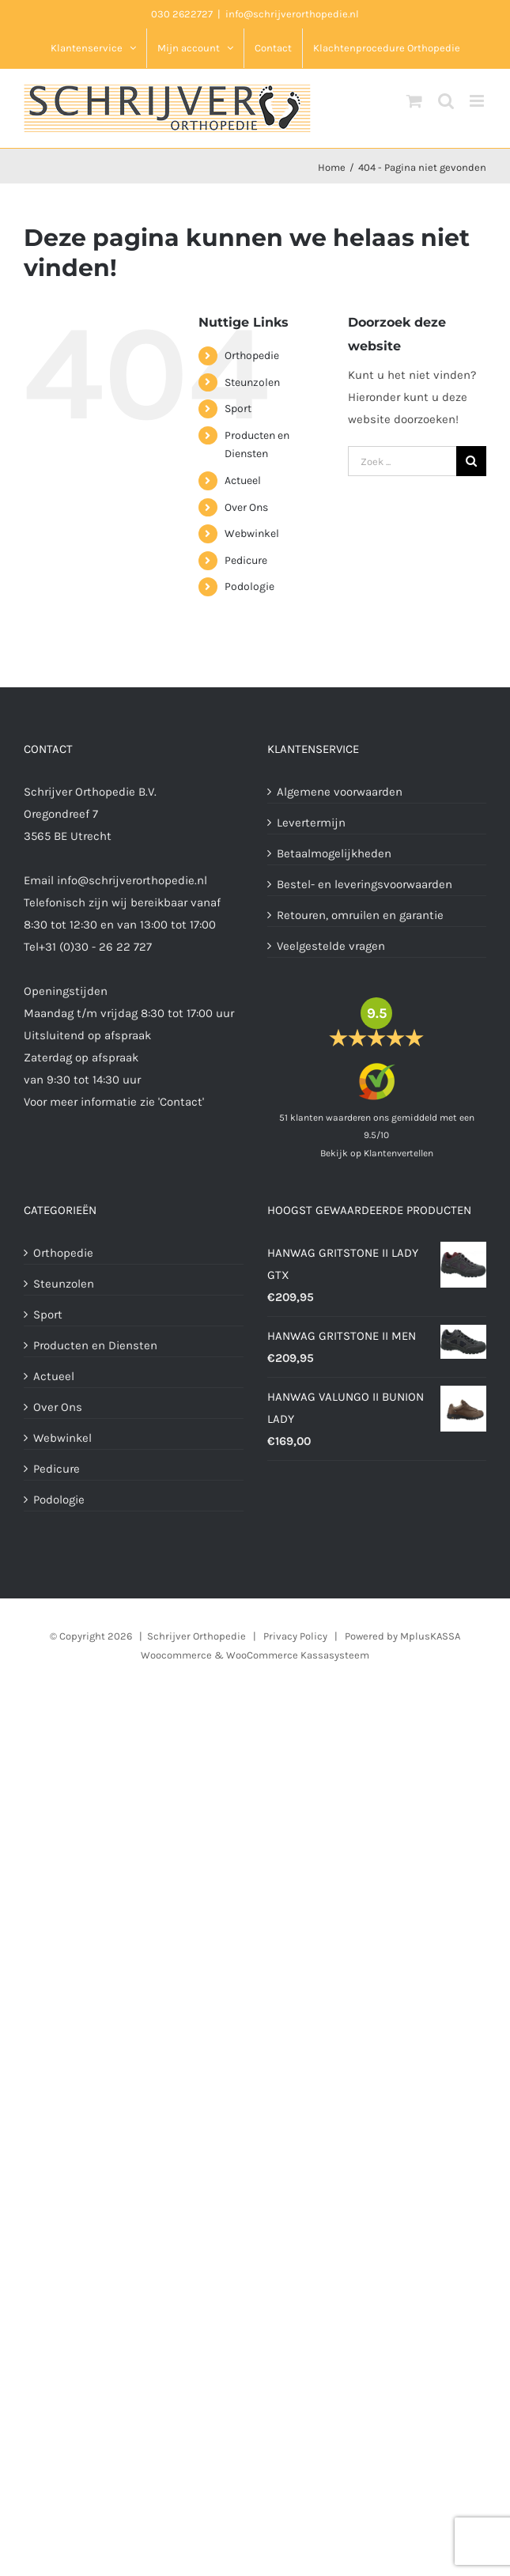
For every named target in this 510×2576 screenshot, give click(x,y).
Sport (238, 408)
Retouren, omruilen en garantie (360, 915)
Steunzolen (252, 382)
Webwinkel (252, 533)
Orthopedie (252, 355)
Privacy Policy (295, 1636)
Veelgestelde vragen (331, 946)
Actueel (243, 480)
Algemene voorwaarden (339, 792)
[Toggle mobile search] (446, 101)
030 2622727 (182, 14)
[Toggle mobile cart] (414, 101)
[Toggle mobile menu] (478, 101)
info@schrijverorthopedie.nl (292, 14)
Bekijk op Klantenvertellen (376, 1153)
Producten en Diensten (95, 1345)
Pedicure (246, 560)
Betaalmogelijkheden (334, 853)
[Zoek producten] (402, 461)
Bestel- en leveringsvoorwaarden (364, 884)
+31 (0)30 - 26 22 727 (95, 947)
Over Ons (246, 507)
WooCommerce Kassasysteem (297, 1655)
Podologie (249, 586)
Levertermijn (311, 822)
